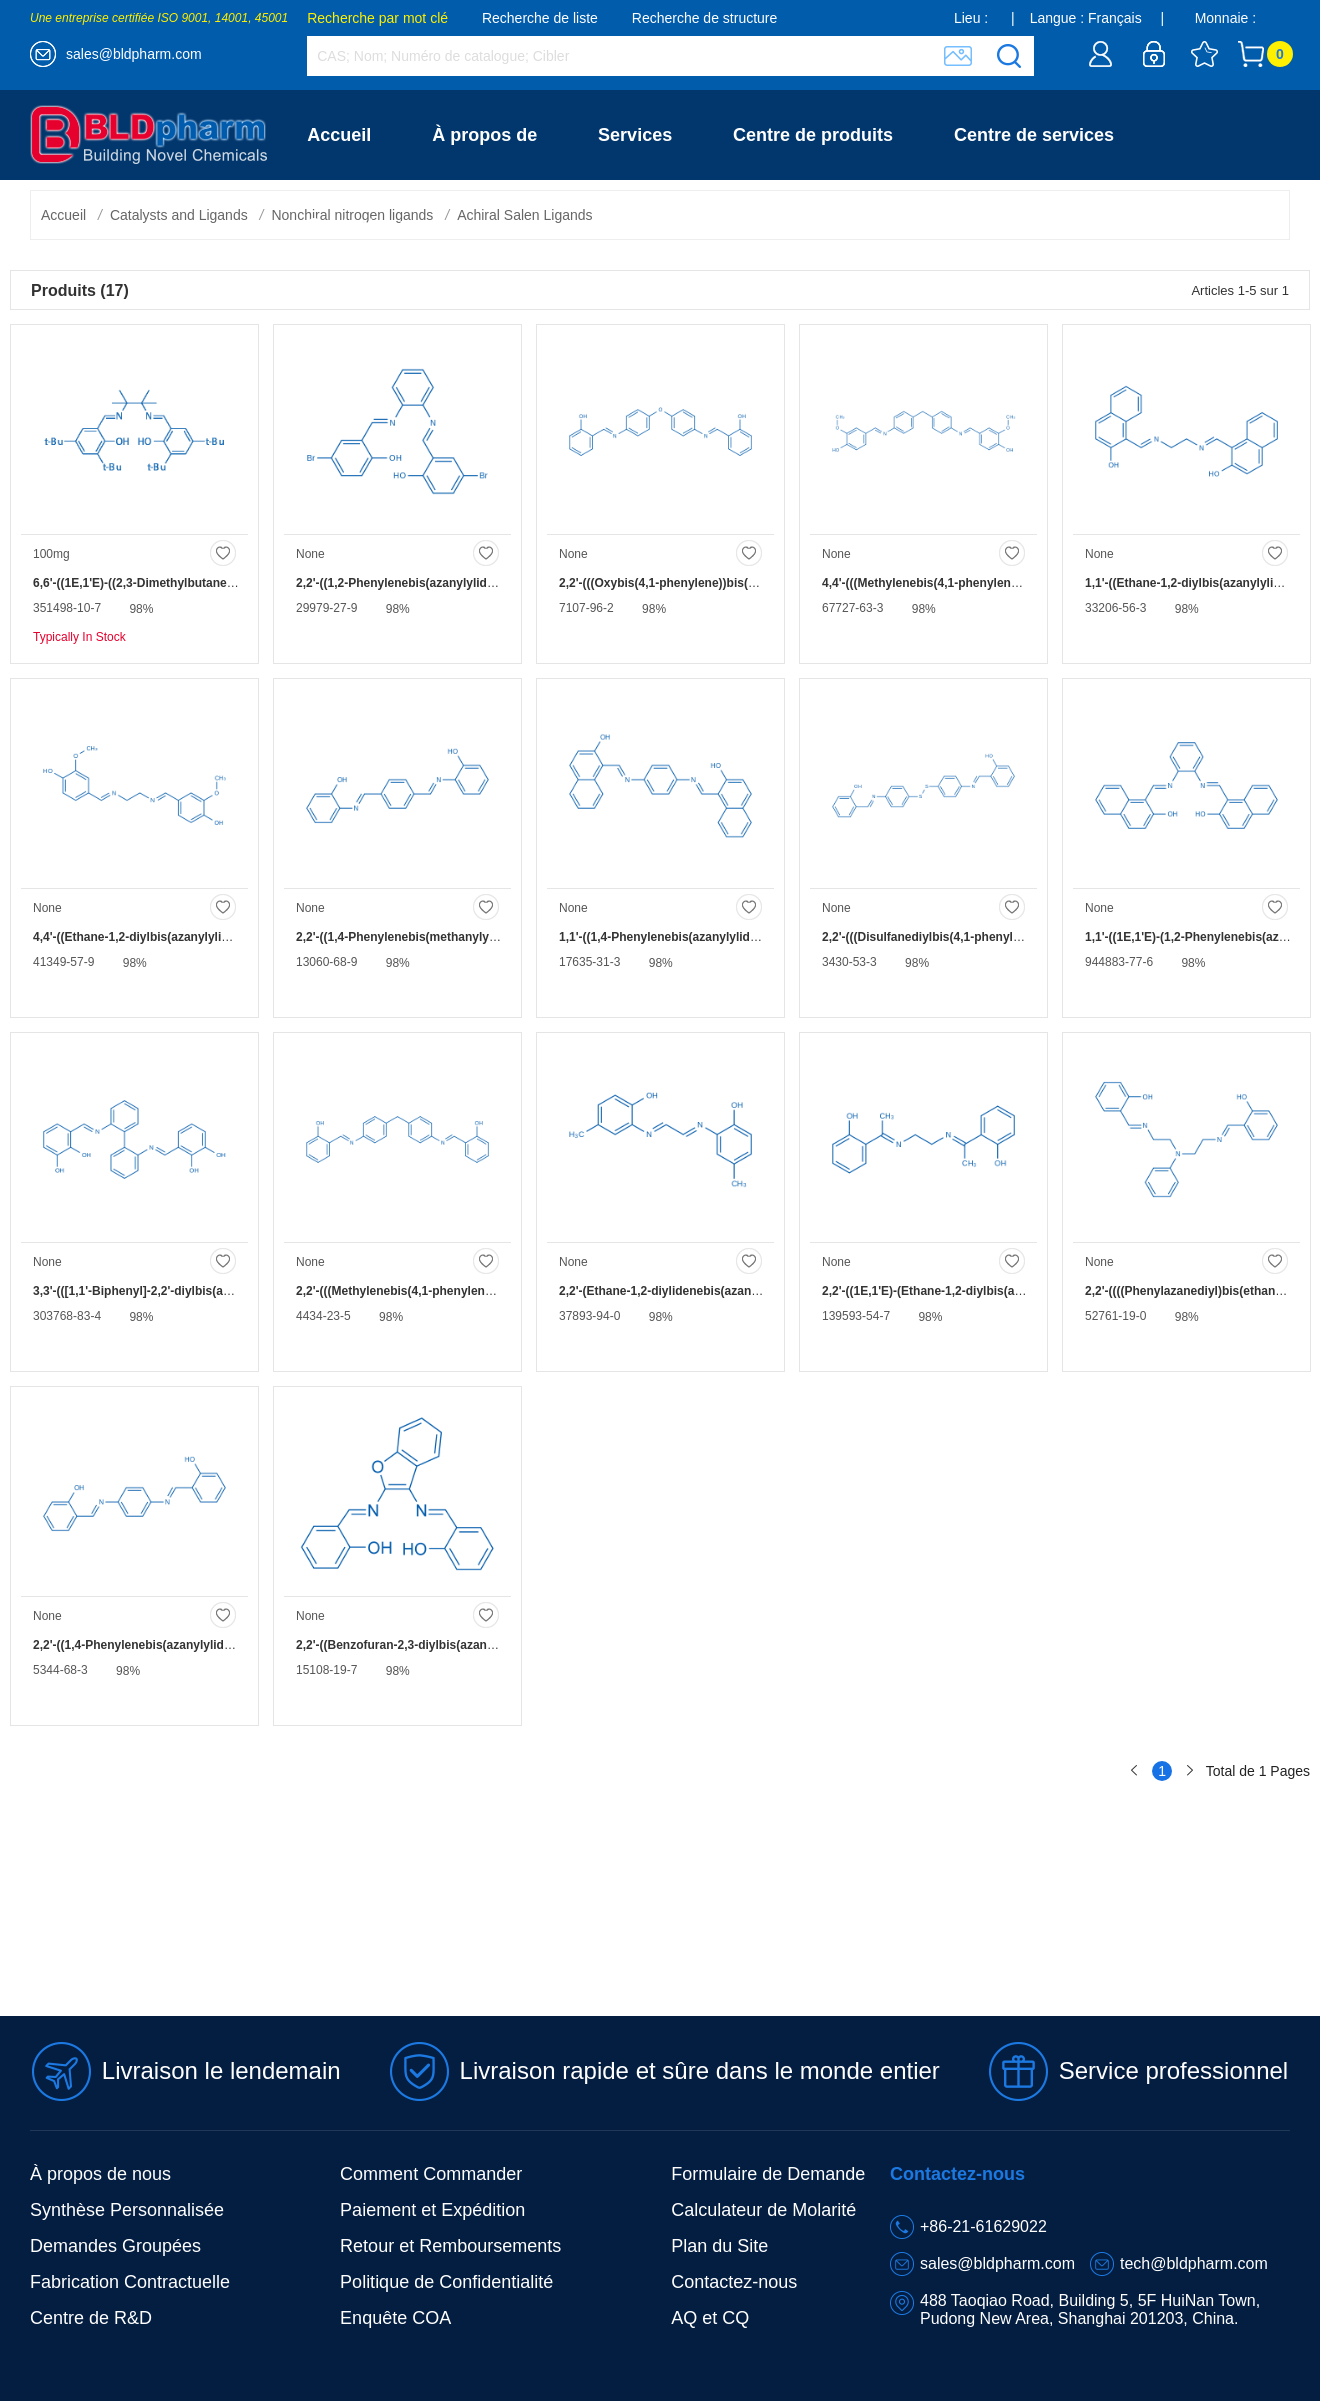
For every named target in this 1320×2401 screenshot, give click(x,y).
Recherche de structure (705, 18)
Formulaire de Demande (768, 2174)
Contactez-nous (374, 225)
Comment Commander (431, 2174)
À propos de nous (100, 2174)
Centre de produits (813, 135)
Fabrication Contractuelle (130, 2282)
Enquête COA (395, 2318)
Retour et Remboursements (450, 2246)
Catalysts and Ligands (179, 215)
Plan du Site (719, 2246)
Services (635, 135)
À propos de (484, 135)
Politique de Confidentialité (446, 2282)
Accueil (339, 135)
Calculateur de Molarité (763, 2210)
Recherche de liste (540, 18)
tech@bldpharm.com (1194, 2263)
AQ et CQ (710, 2318)
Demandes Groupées (115, 2246)
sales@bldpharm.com (134, 54)
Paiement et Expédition (432, 2210)
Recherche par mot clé (377, 18)
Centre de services (1034, 135)
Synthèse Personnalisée (127, 2210)
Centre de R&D (91, 2318)
